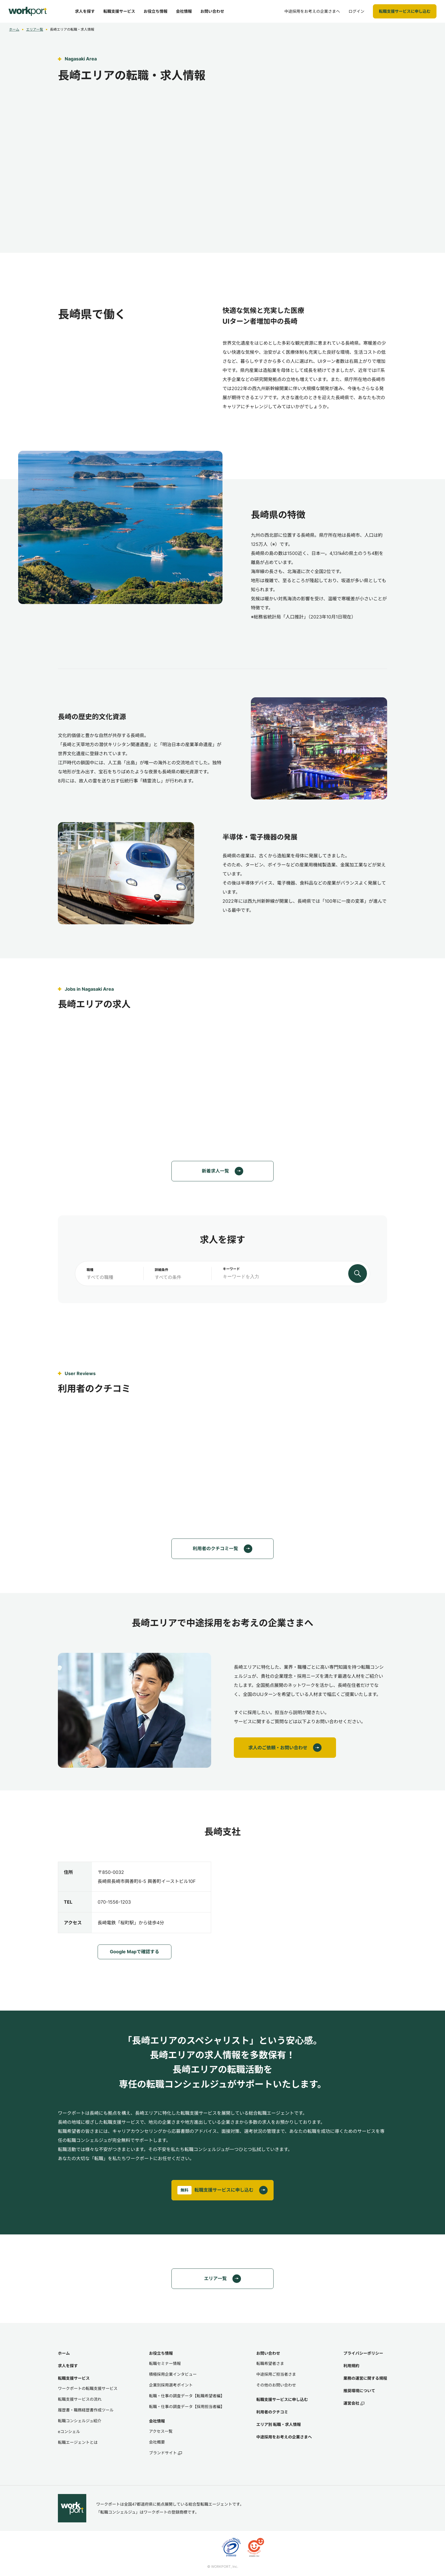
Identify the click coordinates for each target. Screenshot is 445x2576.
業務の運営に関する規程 (365, 2378)
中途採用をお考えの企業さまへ (284, 2436)
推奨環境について (359, 2390)
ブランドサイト (165, 2452)
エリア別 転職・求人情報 (278, 2424)
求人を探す (68, 2365)
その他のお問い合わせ (276, 2385)
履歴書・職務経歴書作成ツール (86, 2409)
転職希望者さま (270, 2363)
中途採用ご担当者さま (276, 2374)
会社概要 (157, 2442)
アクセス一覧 (161, 2431)
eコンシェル (69, 2431)
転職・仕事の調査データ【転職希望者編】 (186, 2395)
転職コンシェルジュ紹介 (79, 2420)
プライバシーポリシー (363, 2353)
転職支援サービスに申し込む (282, 2399)
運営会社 (353, 2403)
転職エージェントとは (78, 2442)
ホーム (14, 29)
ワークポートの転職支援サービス (87, 2388)
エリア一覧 (34, 29)
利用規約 (351, 2365)
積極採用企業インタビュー (173, 2374)
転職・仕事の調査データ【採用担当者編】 (186, 2406)
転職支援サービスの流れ (80, 2399)
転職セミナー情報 (165, 2363)
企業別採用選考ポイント (171, 2385)
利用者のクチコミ (272, 2411)
